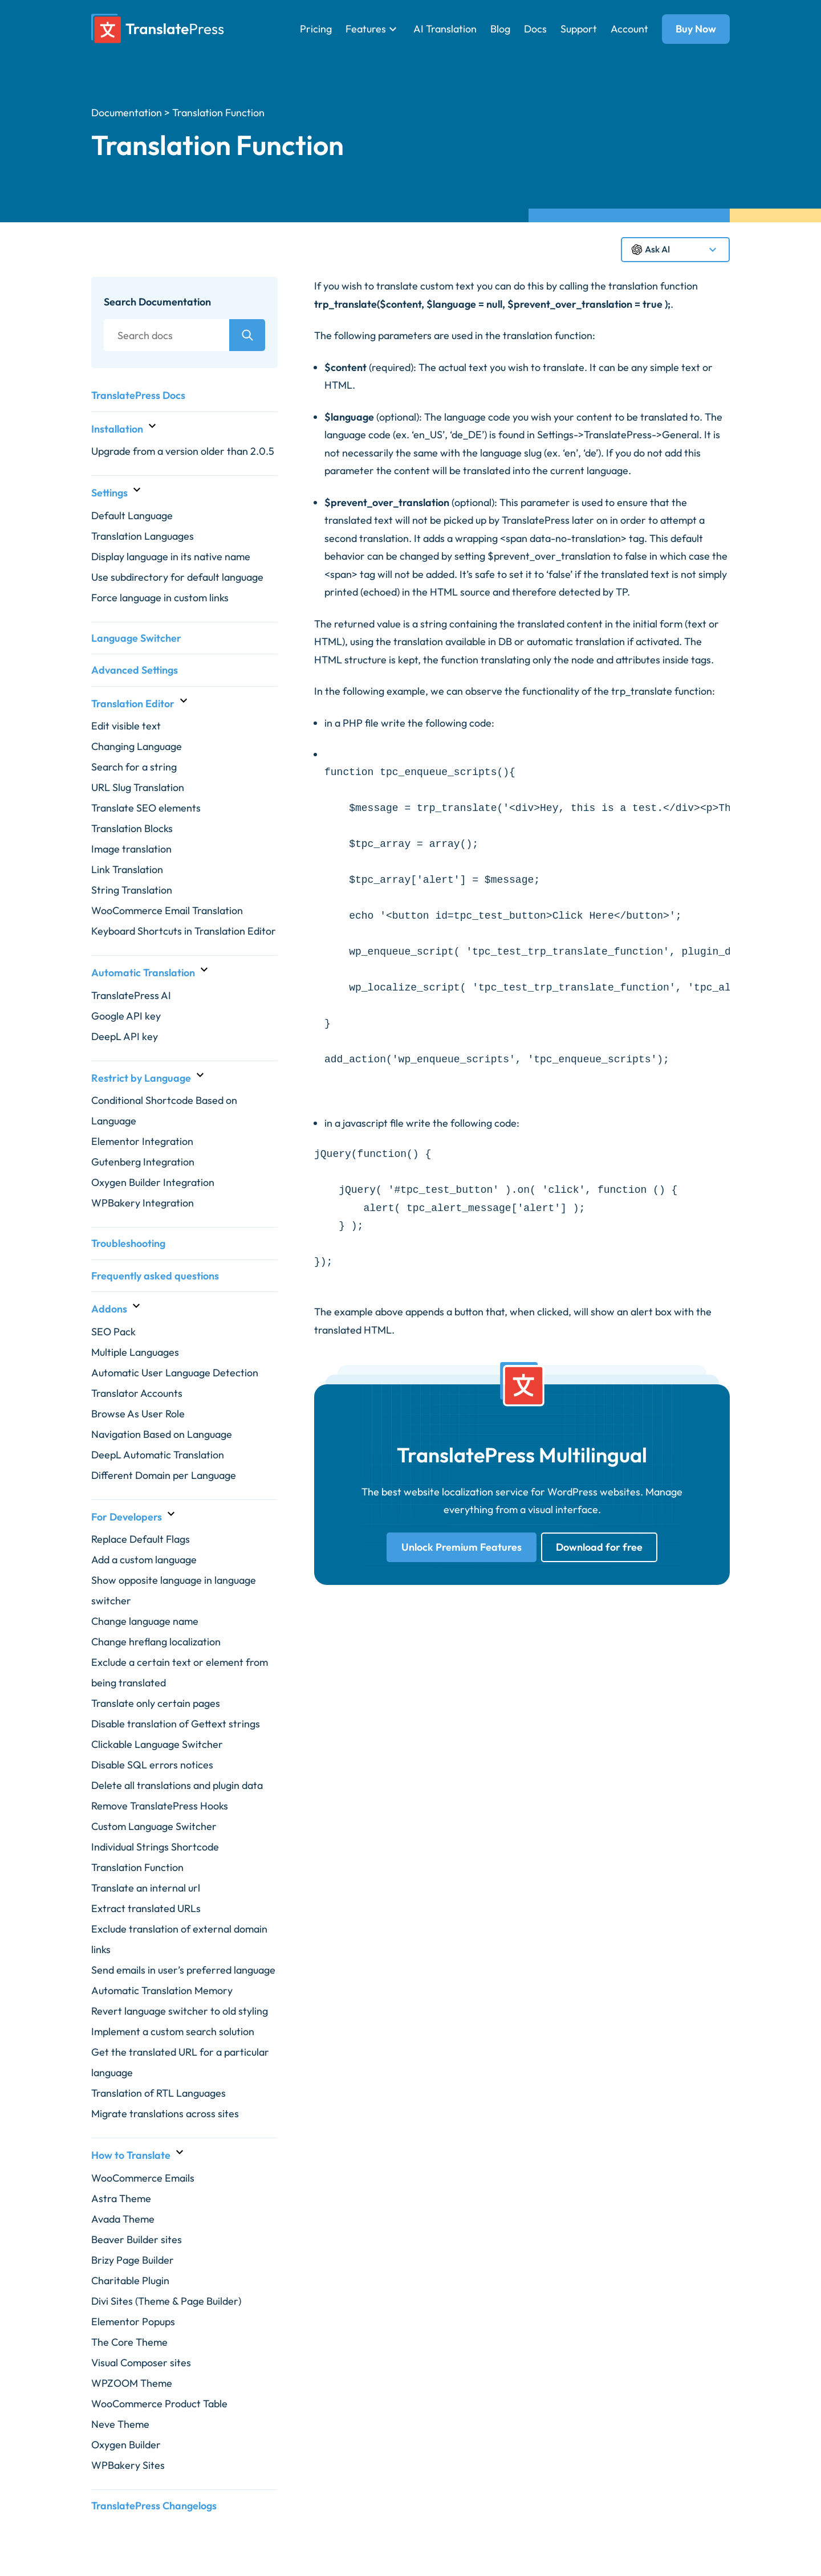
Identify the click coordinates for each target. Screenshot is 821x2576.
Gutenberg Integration (142, 1161)
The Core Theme (129, 2342)
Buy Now (696, 28)
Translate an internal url (145, 1887)
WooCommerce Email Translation (167, 910)
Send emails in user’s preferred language (183, 1969)
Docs (535, 28)
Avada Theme (123, 2219)
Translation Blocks (132, 828)
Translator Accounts (136, 1393)
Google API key (126, 1015)
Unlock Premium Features (461, 1547)
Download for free (599, 1547)
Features (366, 28)
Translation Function (137, 1867)
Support (578, 28)
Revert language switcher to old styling (179, 2010)
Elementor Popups (133, 2321)
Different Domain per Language (163, 1475)
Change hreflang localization (156, 1641)
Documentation (126, 112)
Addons (109, 1308)
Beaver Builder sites (136, 2239)
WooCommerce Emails (142, 2177)
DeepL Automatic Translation (157, 1454)
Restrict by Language (141, 1078)
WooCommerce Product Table (159, 2403)
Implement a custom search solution (172, 2031)
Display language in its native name (170, 556)
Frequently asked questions (155, 1275)
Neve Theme (120, 2424)
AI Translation (445, 28)
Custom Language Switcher (154, 1826)
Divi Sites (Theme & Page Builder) (166, 2301)
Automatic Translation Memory (162, 1990)
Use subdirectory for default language (177, 577)
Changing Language (136, 746)
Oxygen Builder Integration (152, 1182)
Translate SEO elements (146, 807)
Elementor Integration (142, 1141)
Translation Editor (132, 703)
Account (629, 28)
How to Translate (130, 2155)
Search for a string (134, 766)
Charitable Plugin (130, 2280)
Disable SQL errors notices (152, 1764)
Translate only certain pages (155, 1703)
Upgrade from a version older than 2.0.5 (182, 451)
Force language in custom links (160, 597)
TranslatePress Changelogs (154, 2505)
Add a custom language (144, 1559)
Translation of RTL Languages (158, 2093)
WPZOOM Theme (131, 2383)
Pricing (316, 28)
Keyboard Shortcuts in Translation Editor (183, 931)
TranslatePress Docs (138, 395)
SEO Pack (113, 1331)
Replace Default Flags (140, 1539)
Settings (109, 492)
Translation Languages (142, 536)
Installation (117, 428)
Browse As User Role (138, 1413)
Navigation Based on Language (161, 1434)
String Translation (131, 889)
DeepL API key (124, 1036)
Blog (500, 28)
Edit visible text (126, 725)
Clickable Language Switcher (157, 1744)
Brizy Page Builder (132, 2260)
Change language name (144, 1621)
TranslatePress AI (131, 995)
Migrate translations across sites (165, 2113)
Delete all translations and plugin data (177, 1785)
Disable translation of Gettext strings (175, 1723)
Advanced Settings (134, 669)
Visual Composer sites (141, 2362)
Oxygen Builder (126, 2444)
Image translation (131, 848)
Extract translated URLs (146, 1908)
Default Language (132, 515)
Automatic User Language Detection (174, 1372)
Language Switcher (136, 638)
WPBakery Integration (142, 1202)
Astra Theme (121, 2198)
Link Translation (127, 869)
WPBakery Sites (128, 2465)
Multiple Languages (135, 1352)
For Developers (126, 1516)
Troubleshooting (128, 1243)
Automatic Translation (143, 972)
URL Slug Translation (137, 787)
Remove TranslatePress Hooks (159, 1805)
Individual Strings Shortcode (155, 1846)
